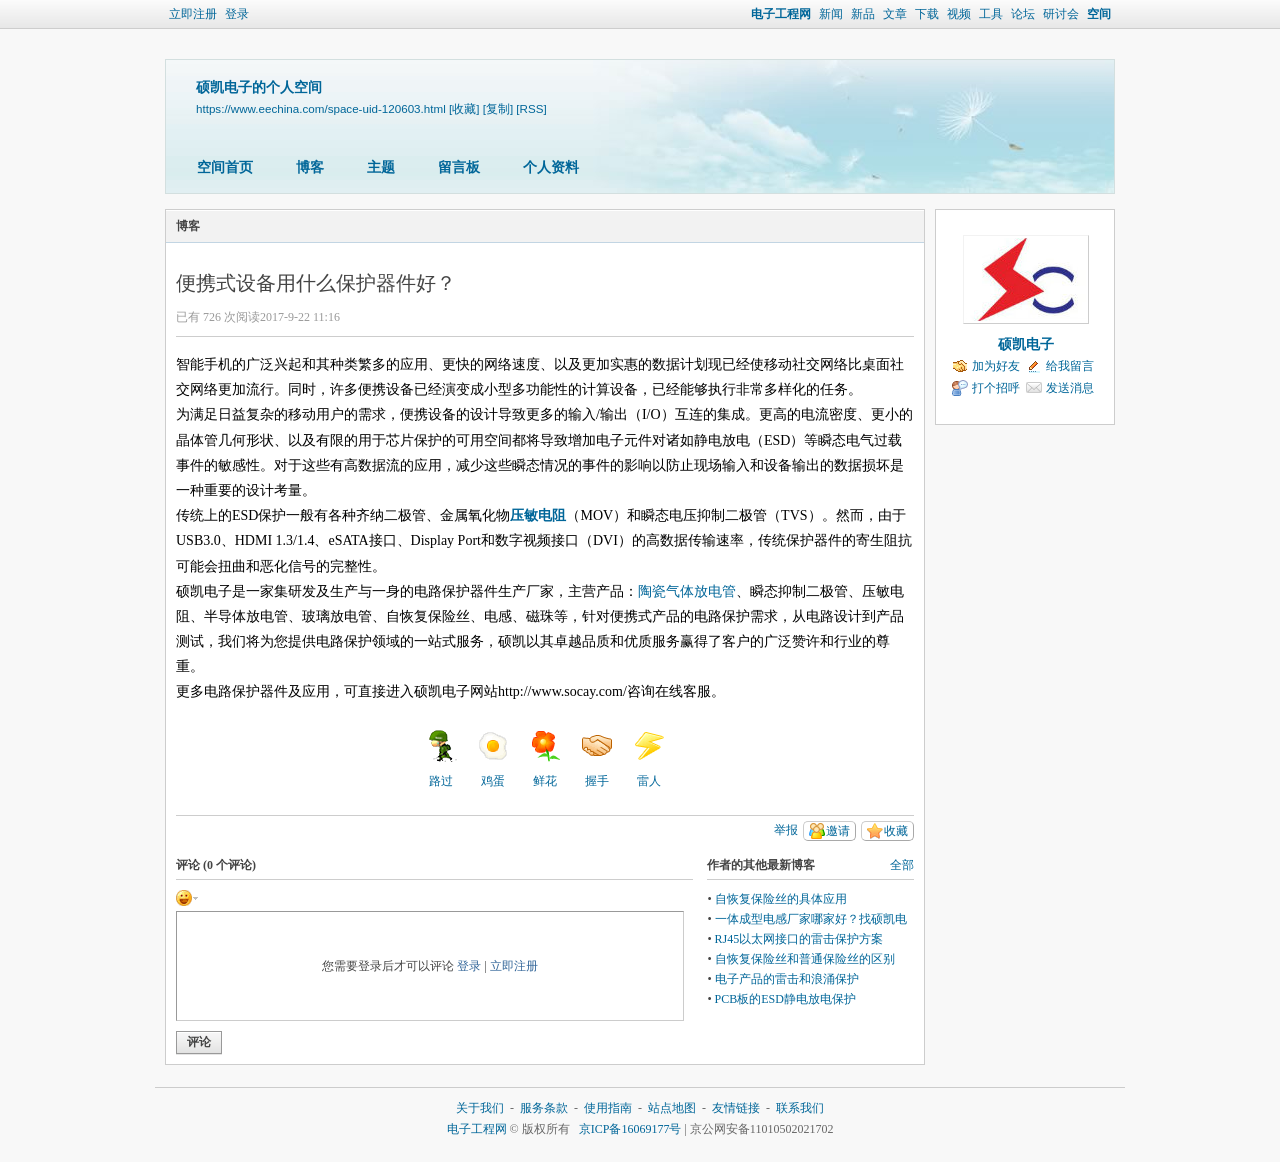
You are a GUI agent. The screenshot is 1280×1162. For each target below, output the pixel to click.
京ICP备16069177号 (630, 1129)
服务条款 (544, 1108)
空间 (1099, 14)
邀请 (838, 831)
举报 (786, 830)
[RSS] (531, 108)
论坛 (1023, 14)
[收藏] (464, 108)
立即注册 (193, 14)
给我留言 (1070, 366)
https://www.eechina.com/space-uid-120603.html (321, 108)
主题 (381, 167)
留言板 (459, 167)
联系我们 (800, 1108)
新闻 (831, 14)
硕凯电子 (1026, 344)
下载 (927, 14)
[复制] (498, 108)
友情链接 (736, 1108)
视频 (959, 14)
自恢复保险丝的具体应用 (781, 899)
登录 (237, 14)
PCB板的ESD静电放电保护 (785, 999)
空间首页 (225, 167)
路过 (441, 759)
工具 (991, 14)
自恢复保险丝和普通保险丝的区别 (805, 959)
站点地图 (672, 1108)
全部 (902, 865)
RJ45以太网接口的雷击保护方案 (799, 939)
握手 (597, 759)
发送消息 (1070, 388)
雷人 (649, 759)
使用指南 (608, 1108)
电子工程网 (781, 14)
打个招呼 (996, 388)
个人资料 (551, 167)
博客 (310, 167)
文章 (895, 14)
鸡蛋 (493, 759)
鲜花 (545, 759)
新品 (863, 14)
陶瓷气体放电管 (687, 591)
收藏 (896, 831)
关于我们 (480, 1108)
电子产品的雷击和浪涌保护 (787, 979)
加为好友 (996, 366)
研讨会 (1061, 14)
